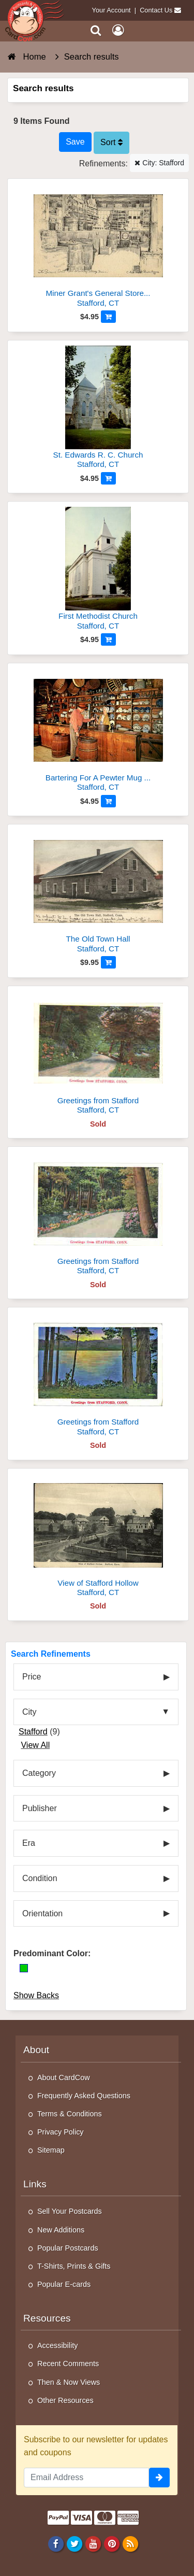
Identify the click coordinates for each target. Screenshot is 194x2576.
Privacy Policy (60, 2132)
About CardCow (63, 2077)
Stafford (33, 1731)
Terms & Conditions (69, 2114)
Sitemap (51, 2150)
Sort (111, 142)
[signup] (159, 2477)
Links (35, 2184)
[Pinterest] (111, 2544)
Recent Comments (68, 2363)
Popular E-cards (64, 2284)
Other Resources (65, 2400)
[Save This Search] (75, 142)
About (36, 2049)
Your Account (111, 10)
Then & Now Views (68, 2382)
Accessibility (57, 2345)
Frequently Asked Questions (83, 2095)
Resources (47, 2318)
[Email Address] (86, 2477)
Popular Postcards (67, 2248)
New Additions (60, 2230)
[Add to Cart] (108, 316)
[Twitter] (74, 2544)
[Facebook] (56, 2544)
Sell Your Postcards (69, 2211)
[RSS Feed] (131, 2544)
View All (35, 1745)
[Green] (24, 1968)
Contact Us (156, 10)
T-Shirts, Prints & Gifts (74, 2266)
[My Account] (118, 30)
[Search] (96, 30)
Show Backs (36, 1995)
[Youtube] (93, 2544)
